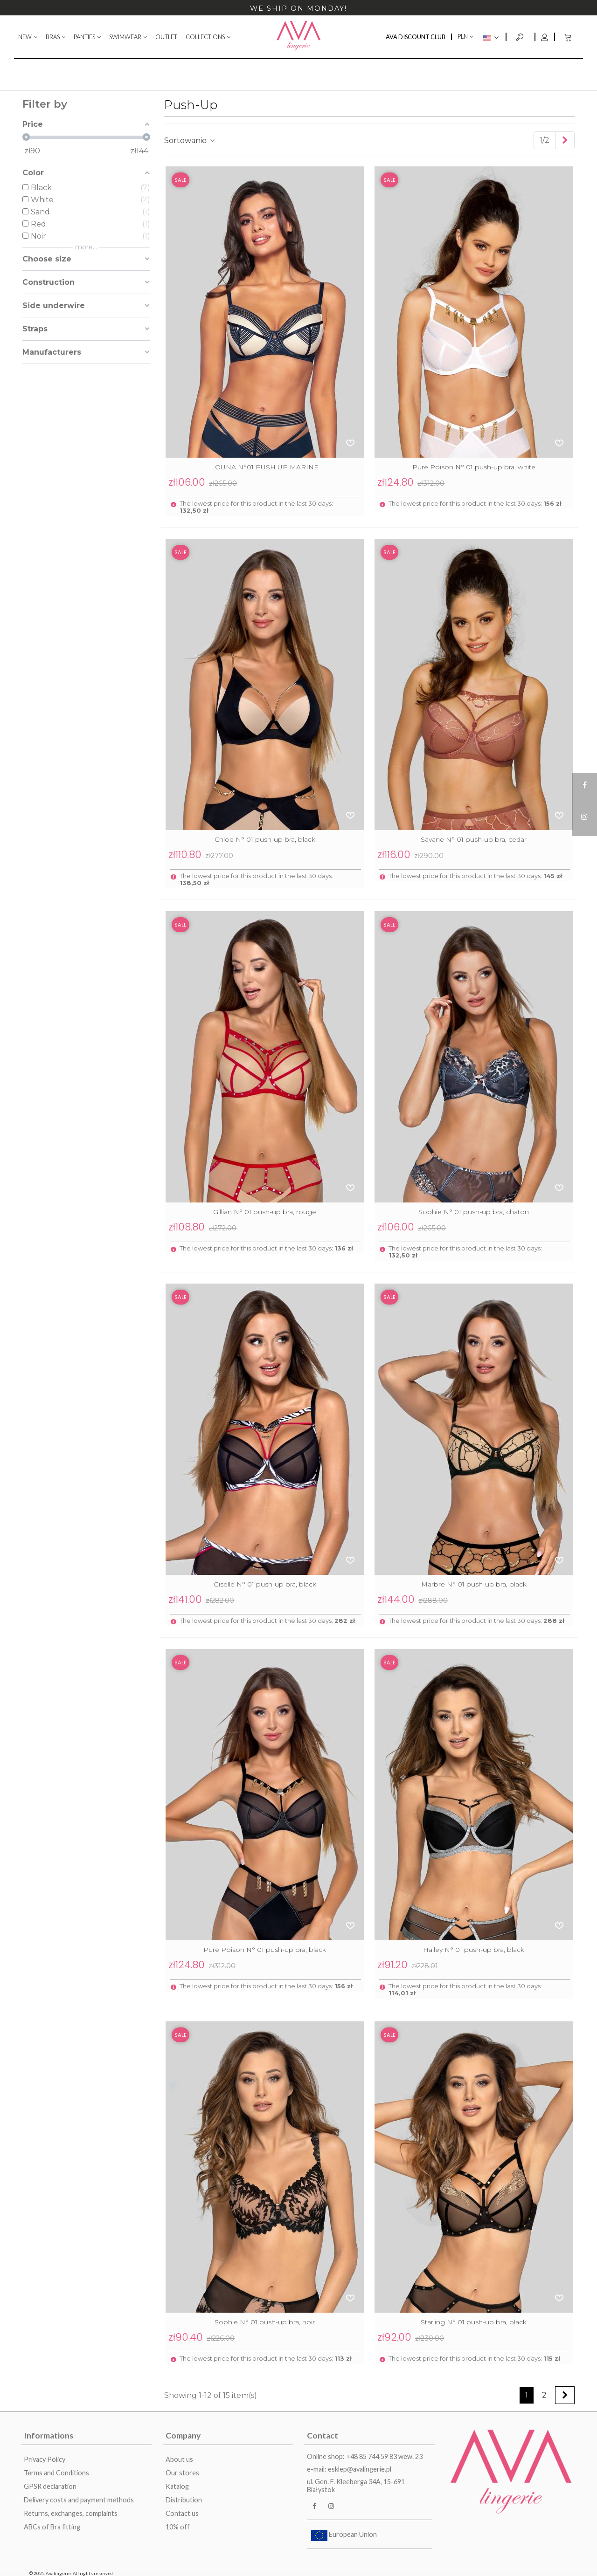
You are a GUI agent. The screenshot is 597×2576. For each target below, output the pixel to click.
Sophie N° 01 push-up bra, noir (265, 2322)
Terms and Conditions (56, 2473)
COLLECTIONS (205, 37)
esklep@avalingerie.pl (359, 2469)
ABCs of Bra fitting (52, 2527)
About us (179, 2459)
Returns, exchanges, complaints (71, 2513)
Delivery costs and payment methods (79, 2500)
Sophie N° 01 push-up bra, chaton (473, 1212)
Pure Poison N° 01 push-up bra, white (473, 467)
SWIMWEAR (125, 37)
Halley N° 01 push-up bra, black (473, 1949)
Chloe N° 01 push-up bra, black (265, 839)
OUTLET (166, 37)
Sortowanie (190, 140)
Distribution (184, 2500)
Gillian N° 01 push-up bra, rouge (264, 1212)
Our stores (182, 2473)
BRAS (53, 37)
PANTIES (84, 37)
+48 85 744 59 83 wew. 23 (384, 2456)
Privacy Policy (44, 2459)
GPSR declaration (50, 2486)
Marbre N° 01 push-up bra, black (474, 1584)
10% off (178, 2527)
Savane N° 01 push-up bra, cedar (474, 839)
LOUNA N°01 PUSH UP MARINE (265, 467)
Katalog (177, 2486)
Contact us (182, 2513)
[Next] (565, 140)
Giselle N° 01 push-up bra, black (265, 1584)
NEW (25, 37)
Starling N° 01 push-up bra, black (474, 2322)
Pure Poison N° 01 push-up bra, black (264, 1949)
